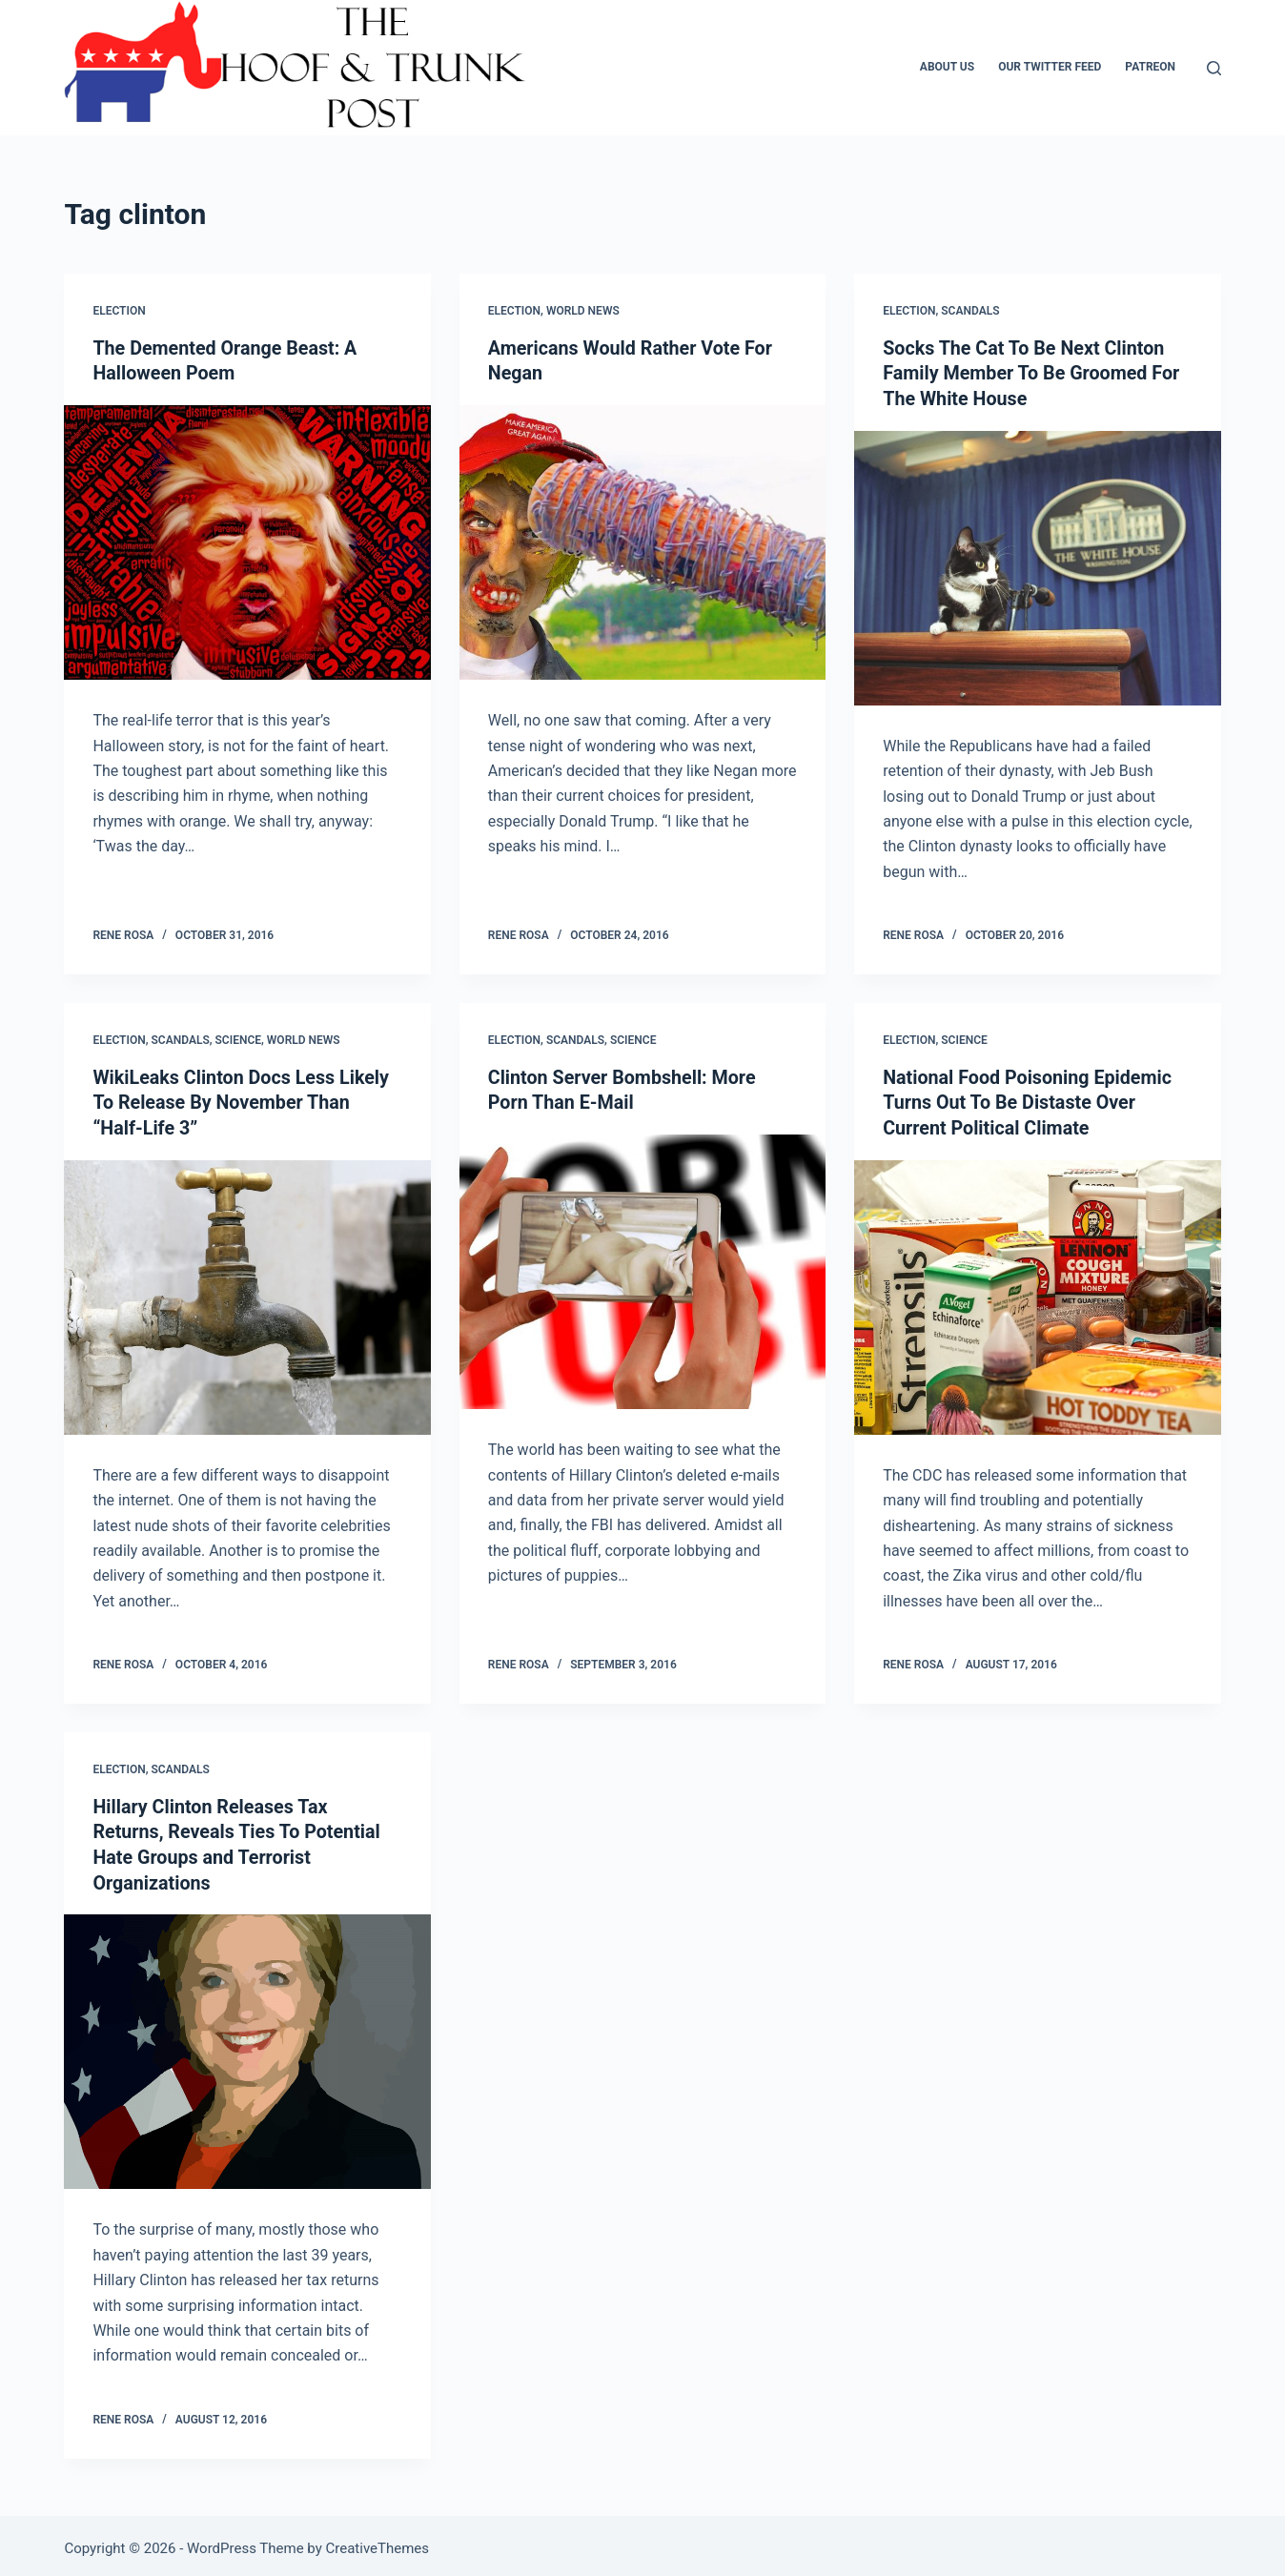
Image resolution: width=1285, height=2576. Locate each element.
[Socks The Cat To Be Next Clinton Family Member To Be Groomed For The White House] (1037, 566)
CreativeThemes (378, 2542)
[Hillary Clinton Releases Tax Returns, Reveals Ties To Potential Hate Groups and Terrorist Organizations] (247, 2046)
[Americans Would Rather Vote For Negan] (642, 541)
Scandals (970, 310)
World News (583, 310)
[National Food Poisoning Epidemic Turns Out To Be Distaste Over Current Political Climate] (1037, 1293)
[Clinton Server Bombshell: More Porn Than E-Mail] (642, 1269)
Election (118, 310)
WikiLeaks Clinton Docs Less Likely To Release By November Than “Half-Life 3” (243, 1100)
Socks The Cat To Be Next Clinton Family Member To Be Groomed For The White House (1033, 373)
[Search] (1214, 68)
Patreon (1150, 66)
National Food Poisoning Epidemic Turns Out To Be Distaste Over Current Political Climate (1029, 1100)
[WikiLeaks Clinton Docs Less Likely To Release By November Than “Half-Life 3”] (247, 1293)
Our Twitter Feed (1049, 66)
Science (238, 1038)
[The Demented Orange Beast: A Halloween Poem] (247, 541)
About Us (947, 66)
